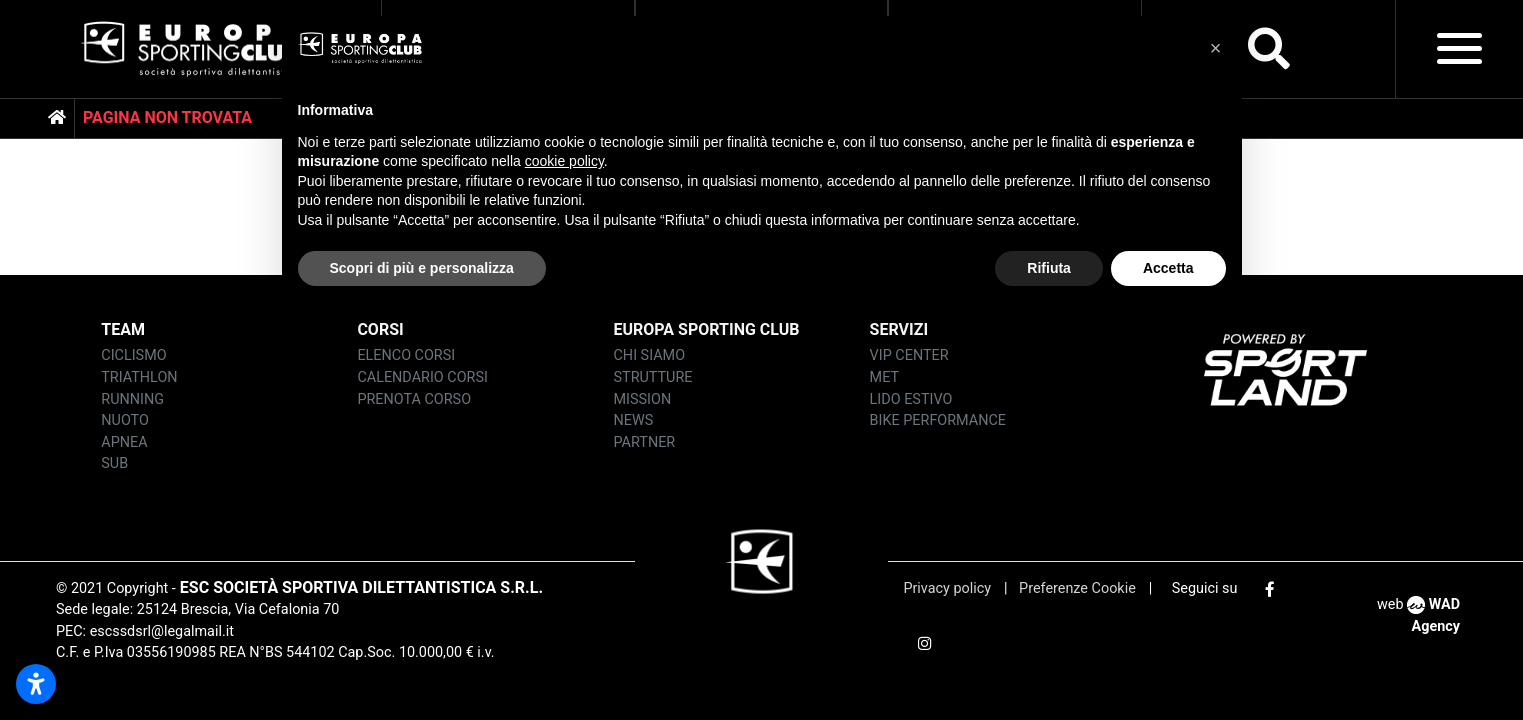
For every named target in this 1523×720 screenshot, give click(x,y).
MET (884, 377)
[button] (1216, 48)
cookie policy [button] (564, 161)
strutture (653, 377)
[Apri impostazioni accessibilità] (36, 684)
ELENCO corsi (406, 355)
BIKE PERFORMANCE (938, 420)
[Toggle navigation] (1459, 48)
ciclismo (133, 355)
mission (643, 399)
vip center (909, 355)
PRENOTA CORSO (414, 399)
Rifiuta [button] (1049, 268)
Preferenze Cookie (1076, 588)
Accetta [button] (1168, 268)
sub (114, 463)
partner (645, 442)
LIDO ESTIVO (911, 399)
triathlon (139, 377)
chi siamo (650, 355)
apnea (124, 442)
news (634, 420)
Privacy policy (948, 588)
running (132, 399)
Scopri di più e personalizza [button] (422, 268)
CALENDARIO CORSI (422, 377)
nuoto (125, 420)
